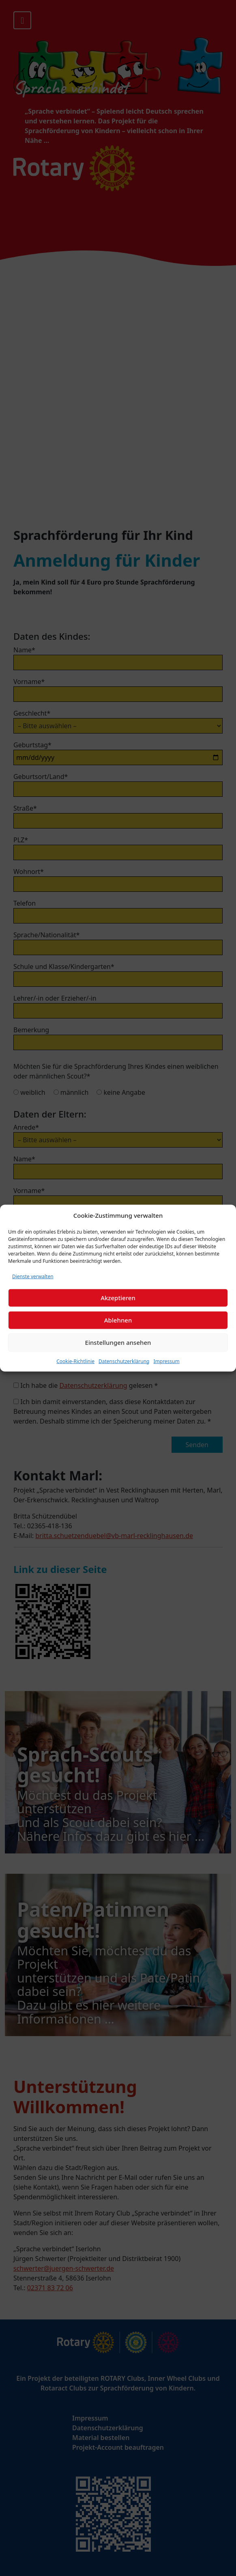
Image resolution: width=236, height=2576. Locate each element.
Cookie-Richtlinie (75, 1360)
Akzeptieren (118, 1298)
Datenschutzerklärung (124, 1360)
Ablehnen (118, 1320)
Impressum (166, 1360)
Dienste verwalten (33, 1276)
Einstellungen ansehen (118, 1342)
